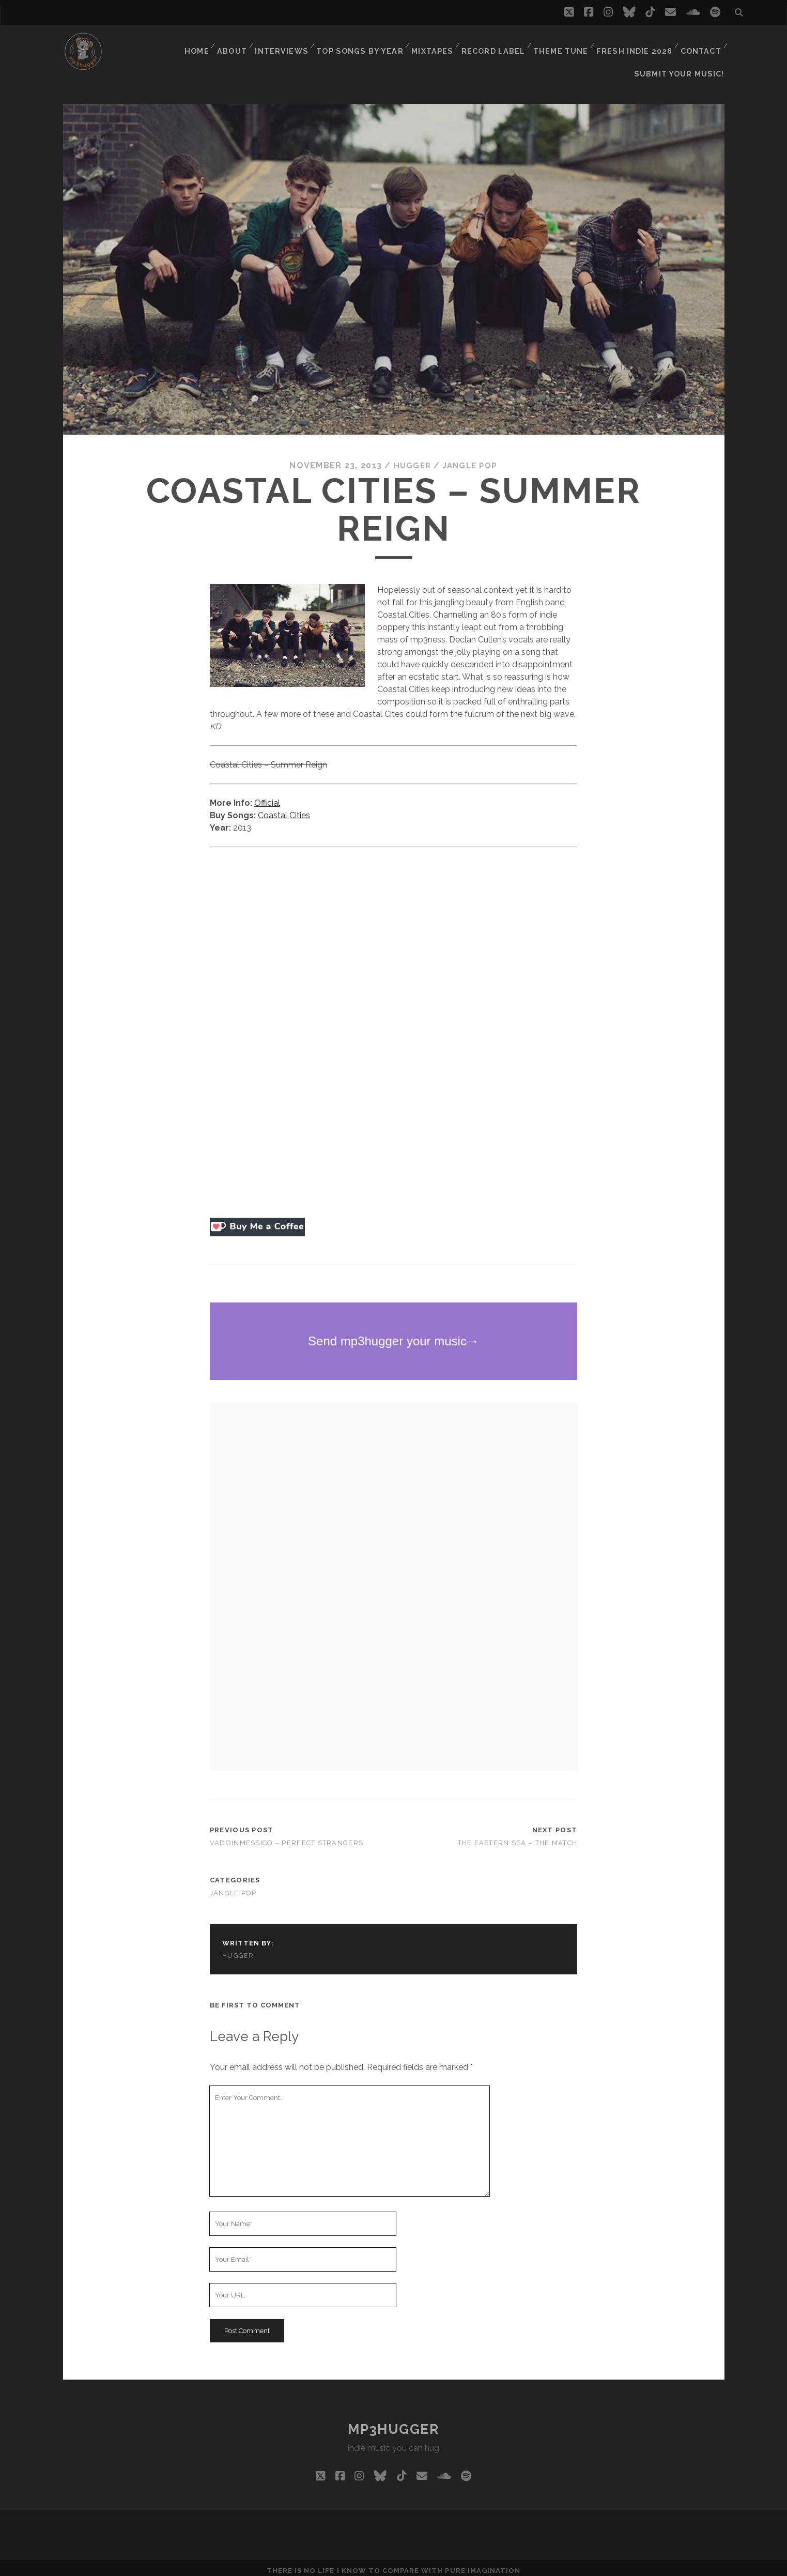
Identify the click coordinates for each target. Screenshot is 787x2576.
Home (200, 44)
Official (267, 796)
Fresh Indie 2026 (634, 44)
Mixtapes (436, 44)
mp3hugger (393, 2423)
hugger (410, 459)
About (238, 44)
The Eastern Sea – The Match (518, 1836)
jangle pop (471, 459)
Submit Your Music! (683, 56)
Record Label (496, 44)
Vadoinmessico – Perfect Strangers (286, 1836)
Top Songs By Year (365, 44)
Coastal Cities (284, 809)
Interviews (288, 44)
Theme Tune (562, 44)
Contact (700, 44)
